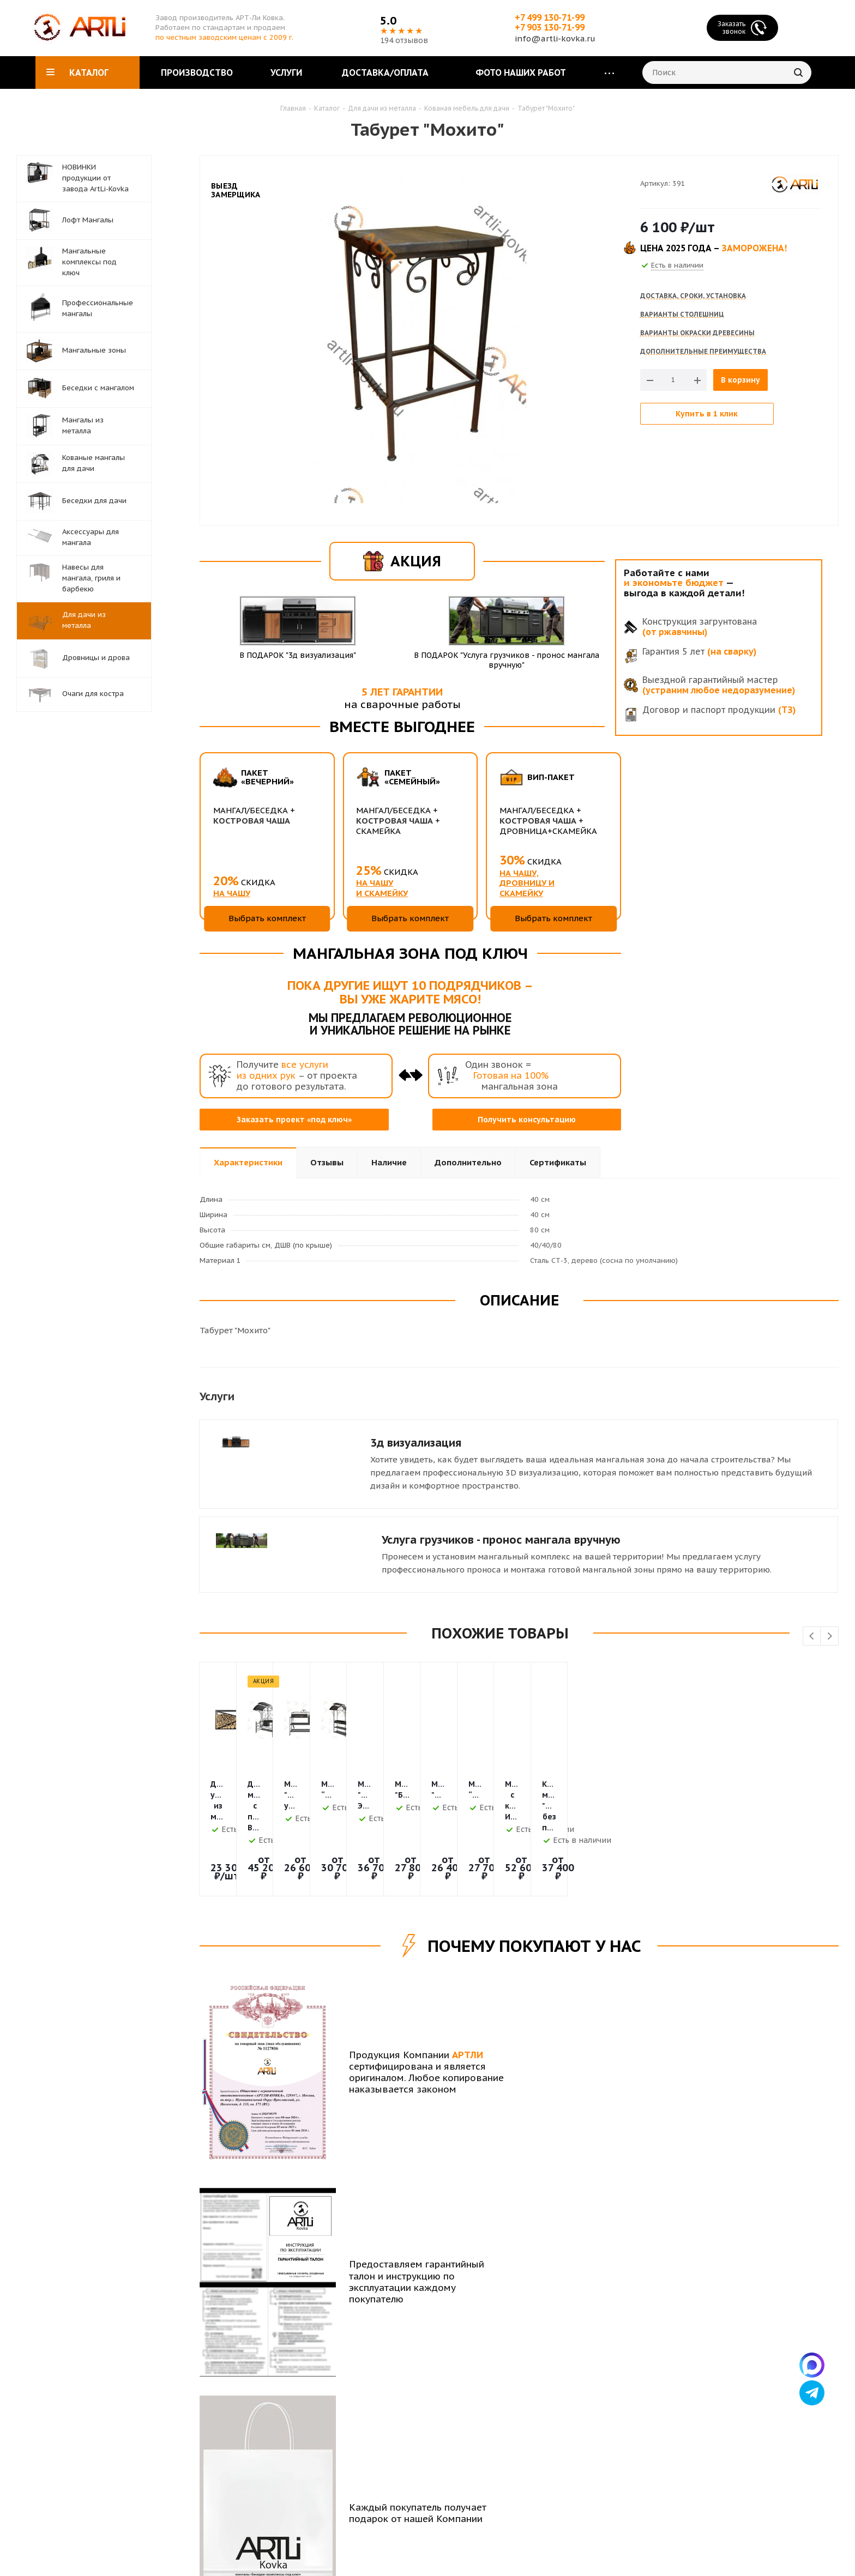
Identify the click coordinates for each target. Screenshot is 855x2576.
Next (830, 1636)
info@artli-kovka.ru (555, 38)
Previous (812, 1636)
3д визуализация (415, 1443)
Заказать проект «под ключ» (294, 1119)
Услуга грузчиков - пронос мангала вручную (501, 1540)
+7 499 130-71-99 (550, 17)
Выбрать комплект (267, 918)
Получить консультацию (527, 1119)
